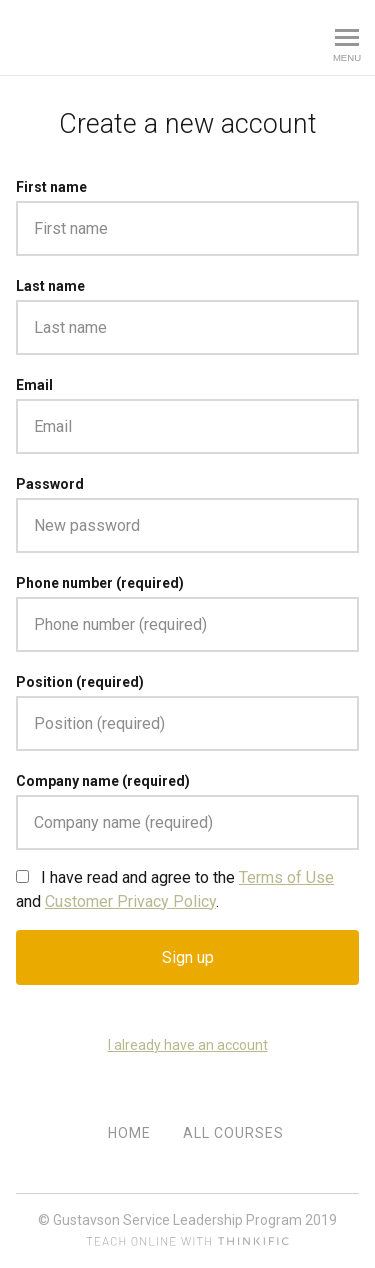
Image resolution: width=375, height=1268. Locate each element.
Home (129, 1133)
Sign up (188, 957)
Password (50, 484)
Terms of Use (286, 877)
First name (51, 187)
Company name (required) (103, 781)
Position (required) (80, 682)
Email (34, 385)
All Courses (233, 1133)
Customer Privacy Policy (130, 901)
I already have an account (188, 1045)
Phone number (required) (100, 583)
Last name (50, 286)
